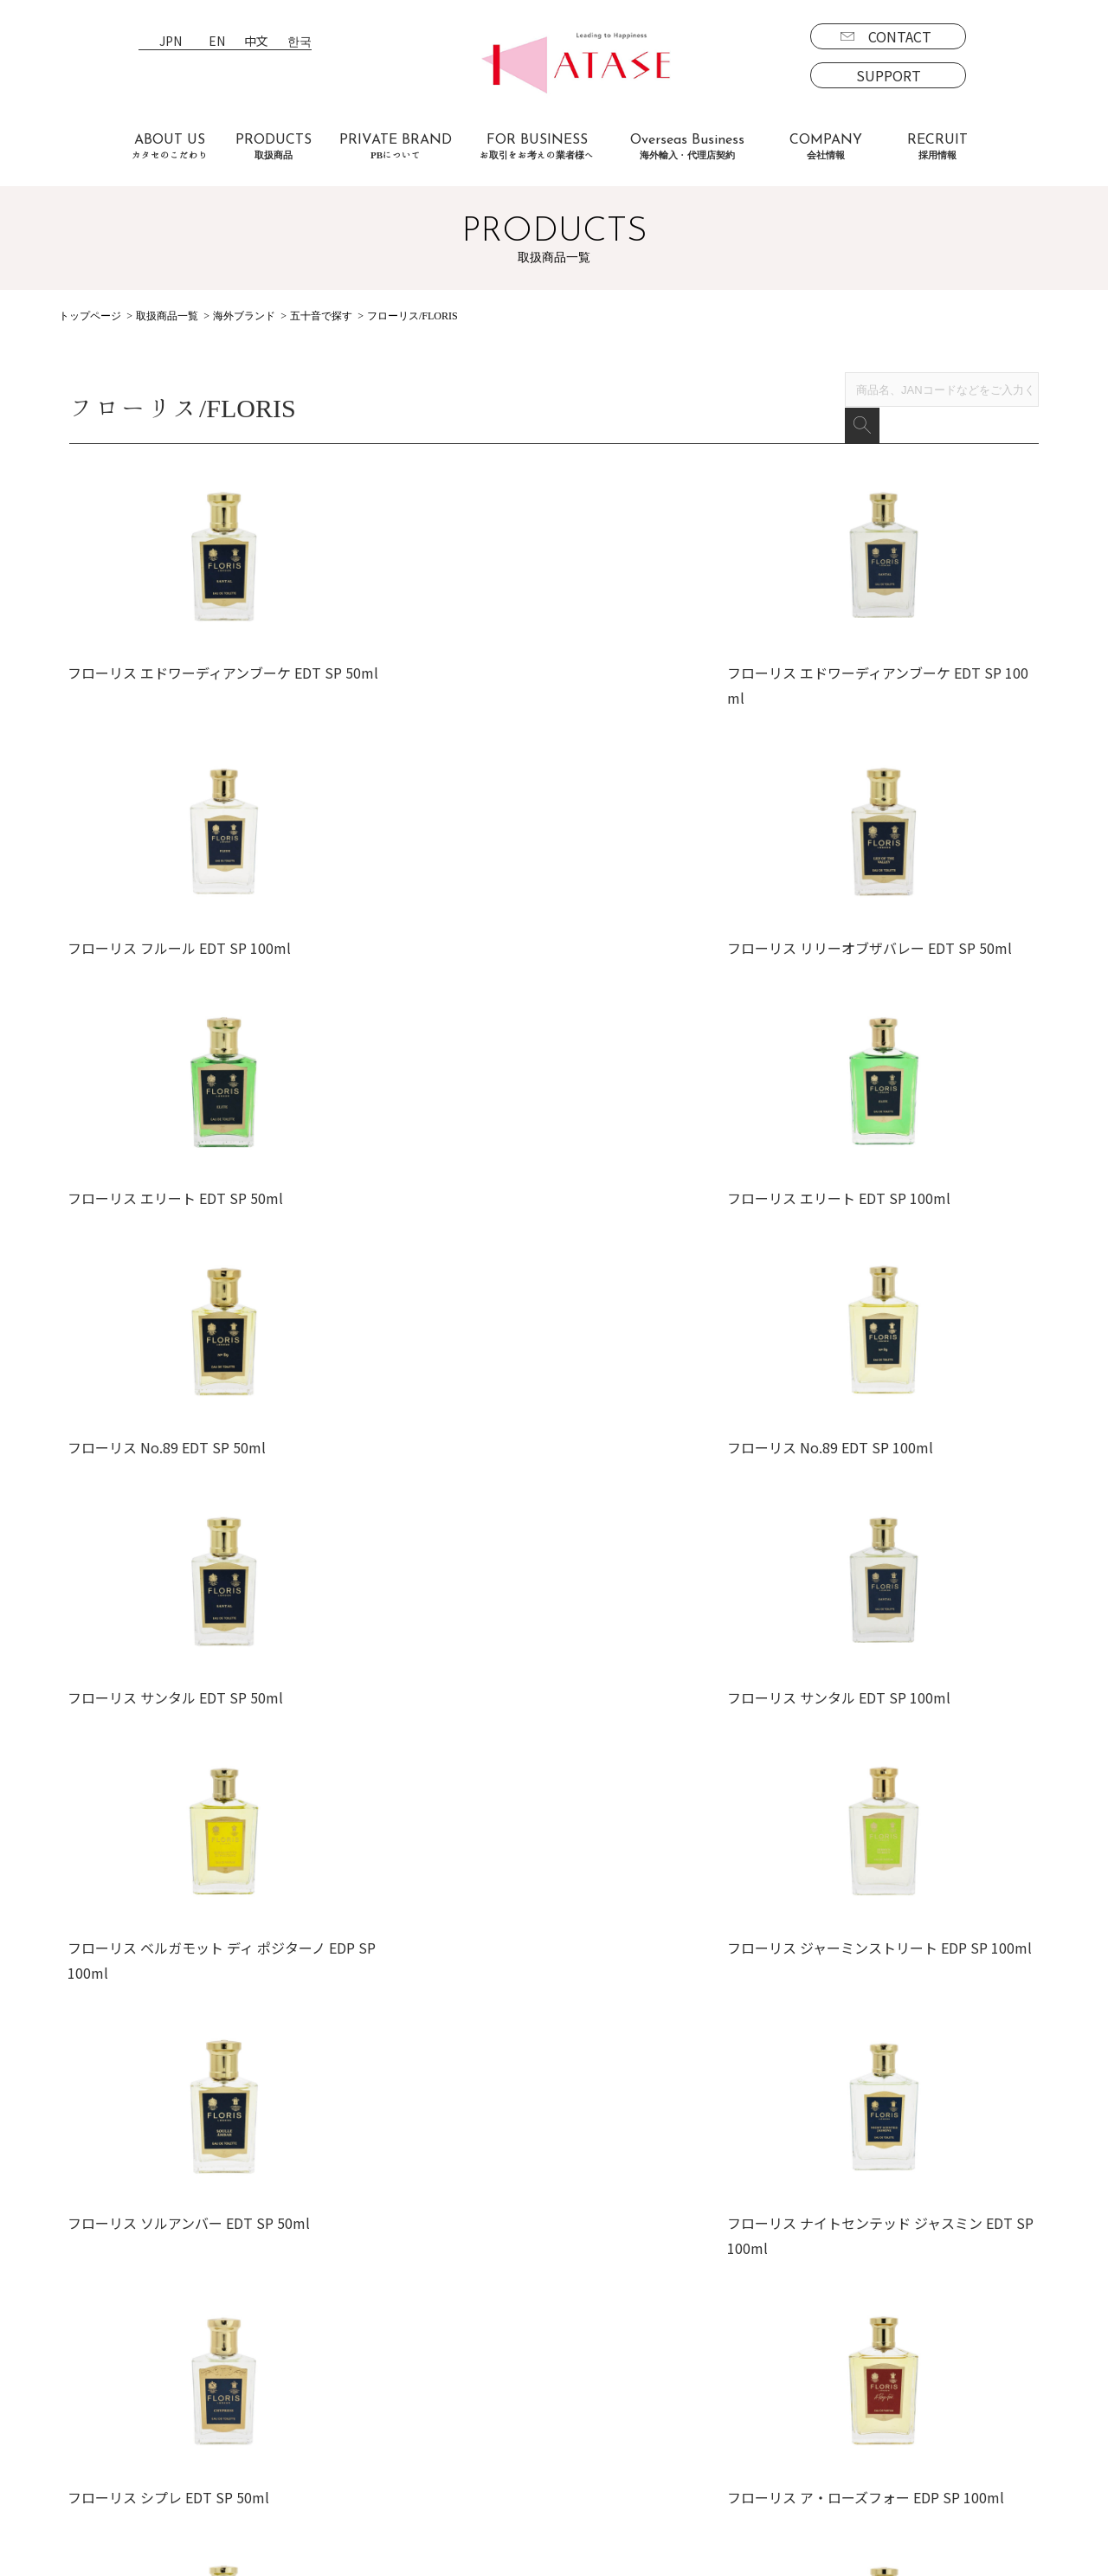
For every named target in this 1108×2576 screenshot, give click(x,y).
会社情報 (568, 2352)
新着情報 (568, 2377)
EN (217, 42)
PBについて (120, 2477)
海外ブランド (244, 316)
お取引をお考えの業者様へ (284, 2377)
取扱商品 (97, 2352)
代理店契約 (432, 2402)
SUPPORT (888, 75)
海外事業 (426, 2377)
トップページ (90, 316)
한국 (299, 42)
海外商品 (110, 2428)
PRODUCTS (273, 146)
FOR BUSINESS (537, 146)
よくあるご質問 (249, 2402)
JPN (170, 42)
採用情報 (723, 2352)
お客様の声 (235, 2428)
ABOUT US (170, 146)
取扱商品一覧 (167, 316)
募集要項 (737, 2377)
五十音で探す (321, 316)
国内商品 (110, 2402)
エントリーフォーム (772, 2402)
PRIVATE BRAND (395, 146)
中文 (256, 42)
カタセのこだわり (256, 2352)
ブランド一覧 (124, 2377)
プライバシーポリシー (609, 2402)
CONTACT (899, 36)
